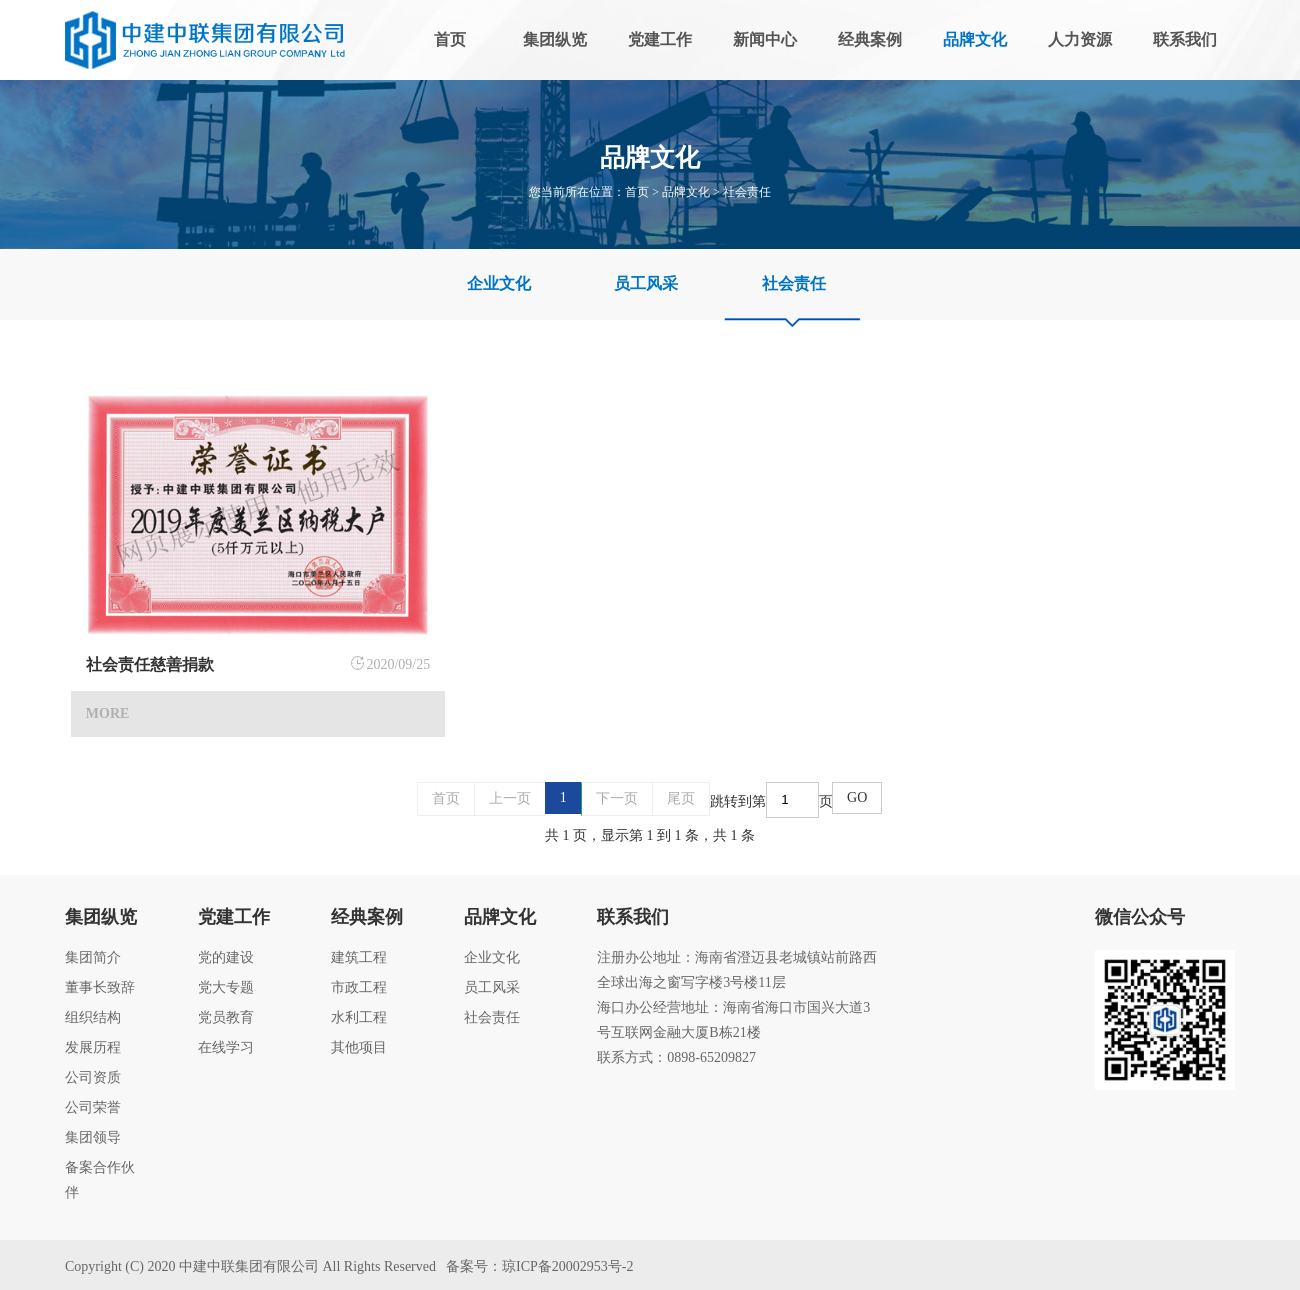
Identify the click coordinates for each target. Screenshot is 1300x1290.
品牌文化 (975, 39)
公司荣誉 (93, 1107)
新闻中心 (765, 39)
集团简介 (93, 957)
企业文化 (499, 283)
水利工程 (359, 1017)
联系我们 (1185, 39)
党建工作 (660, 39)
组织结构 (93, 1017)
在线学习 (226, 1047)
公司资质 (93, 1077)
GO (857, 797)
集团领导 (93, 1137)
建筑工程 (359, 957)
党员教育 (226, 1017)
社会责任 (747, 192)
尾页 (681, 798)
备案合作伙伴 (100, 1180)
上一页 (510, 798)
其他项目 (359, 1047)
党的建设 (226, 957)
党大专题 (226, 987)
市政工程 (359, 987)
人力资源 (1080, 39)
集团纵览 (555, 39)
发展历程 (93, 1047)
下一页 (617, 798)
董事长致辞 (100, 987)
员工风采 (646, 283)
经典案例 (870, 39)
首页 (450, 39)
